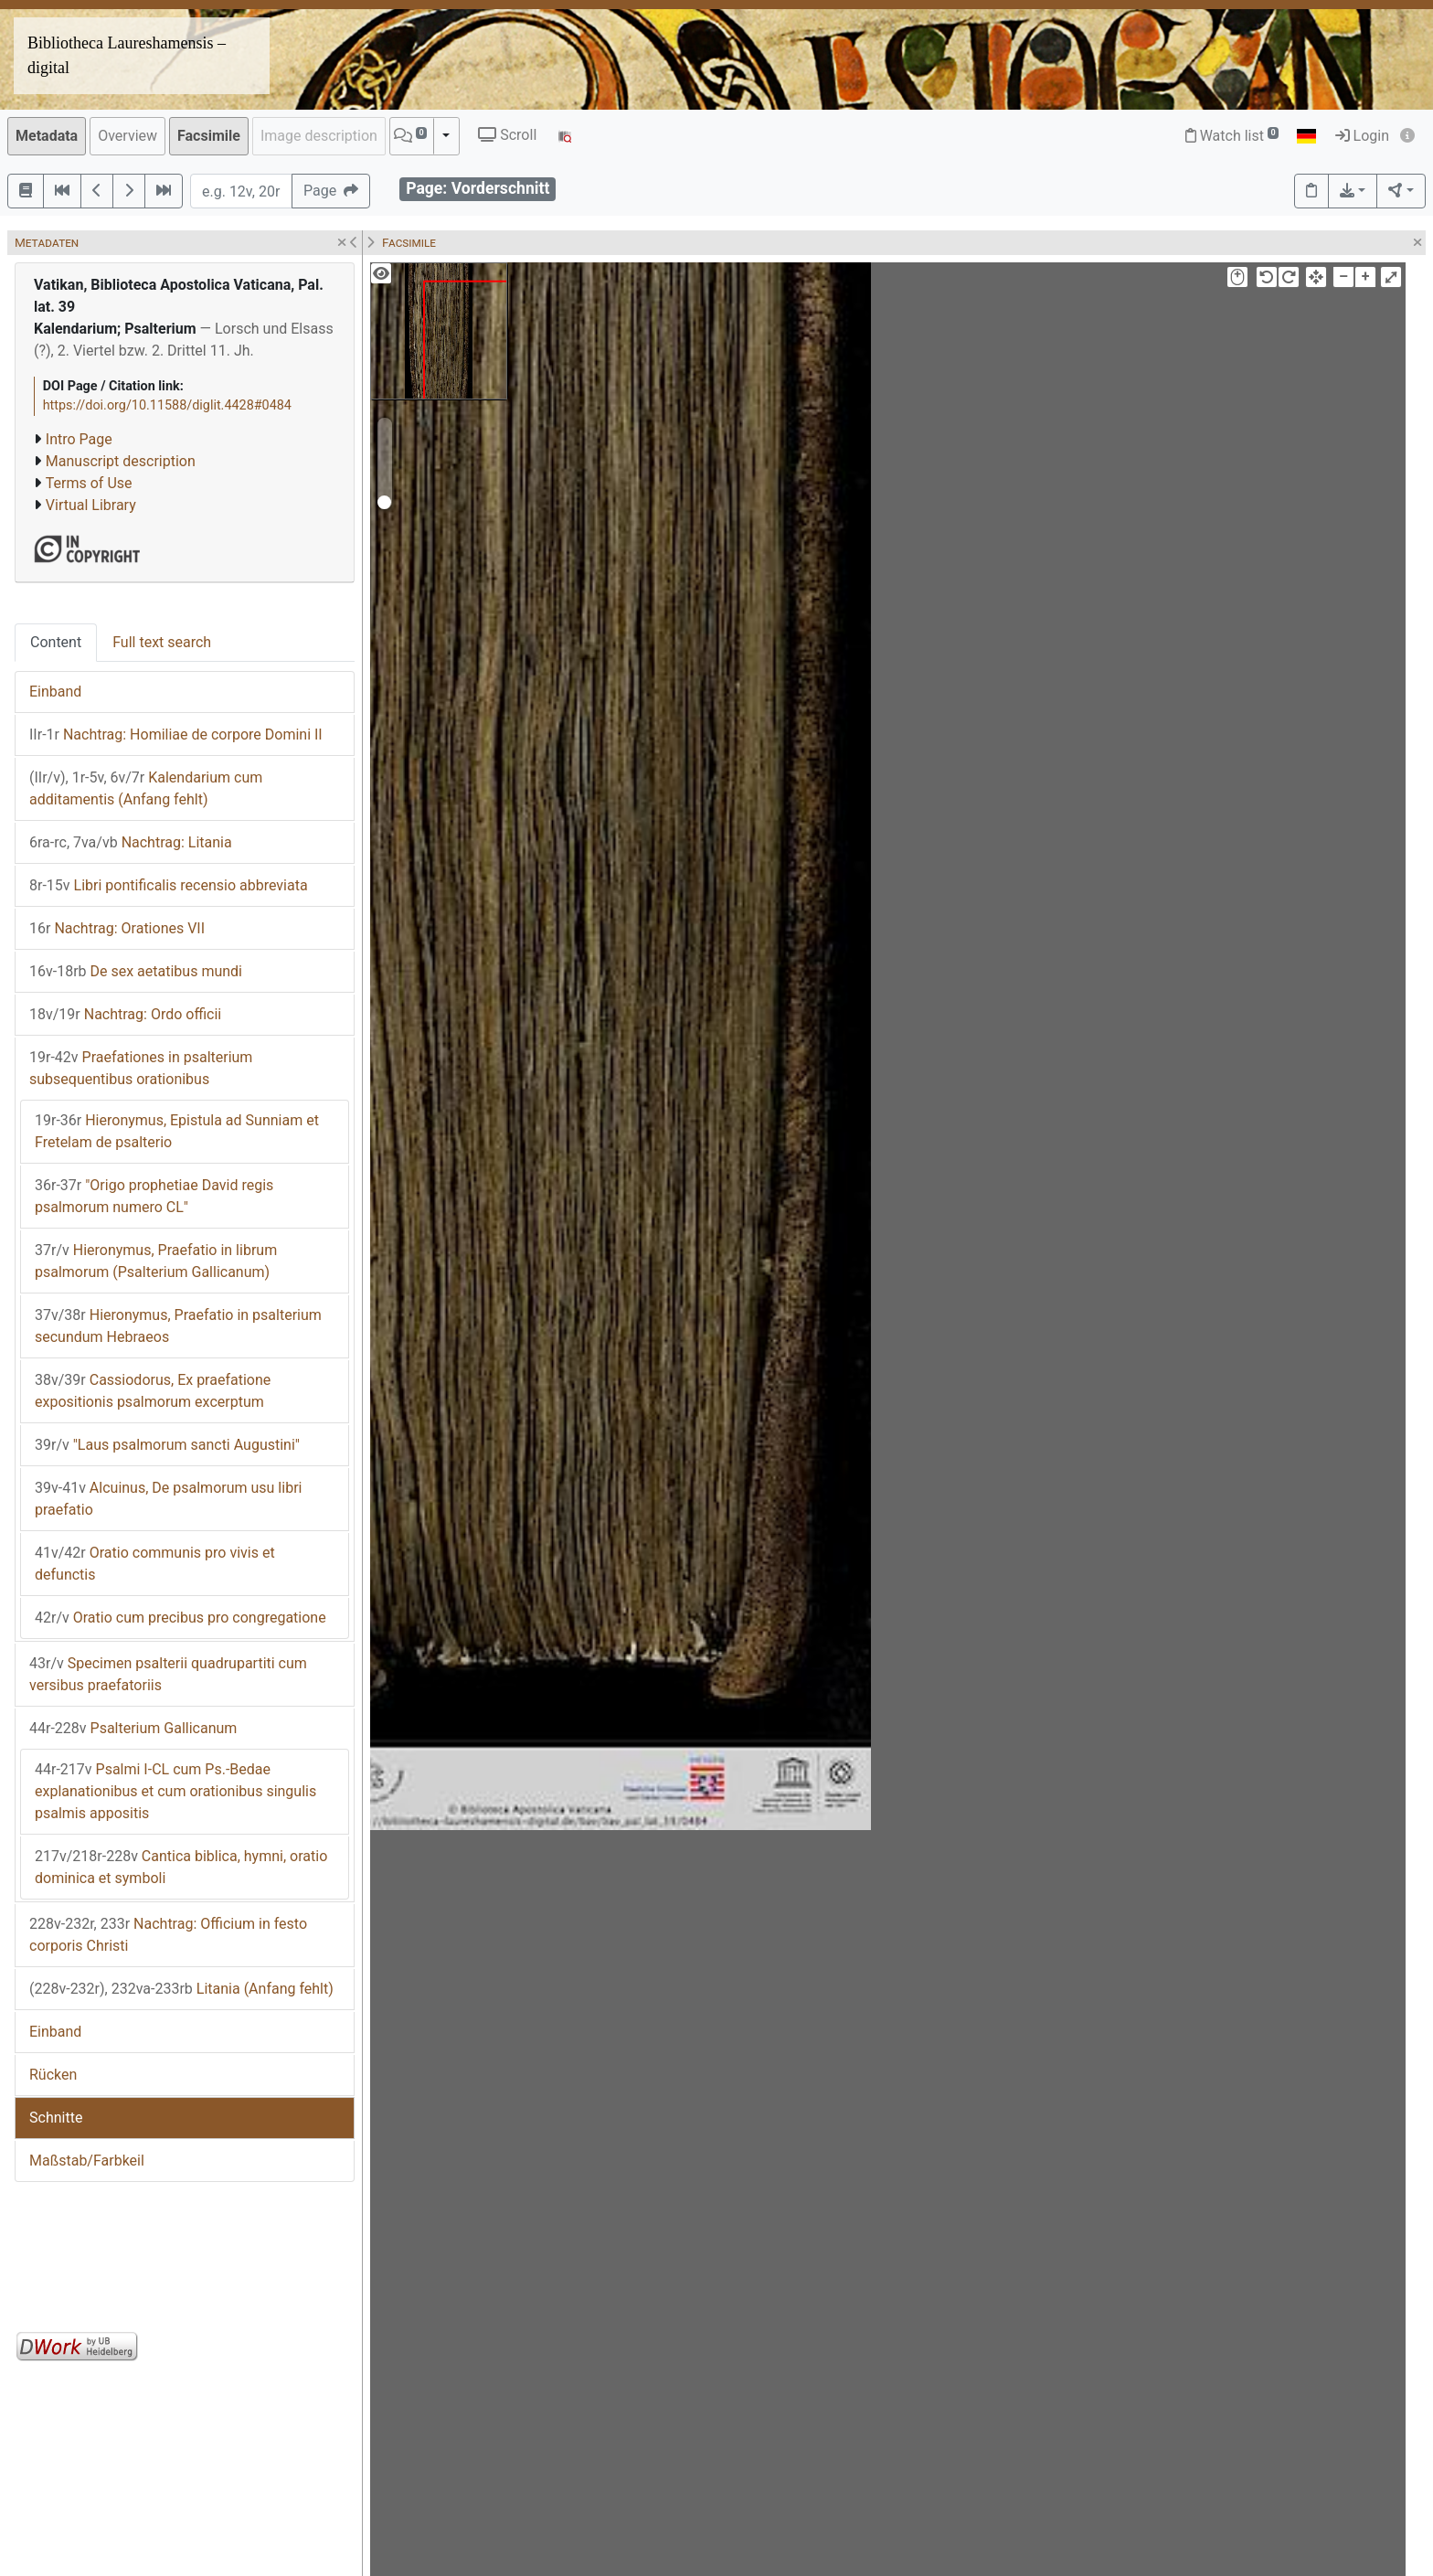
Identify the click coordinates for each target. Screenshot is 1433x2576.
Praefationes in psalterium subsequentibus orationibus (140, 1068)
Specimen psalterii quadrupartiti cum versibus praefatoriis (168, 1674)
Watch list (1232, 135)
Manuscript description (121, 461)
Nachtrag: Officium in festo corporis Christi (168, 1934)
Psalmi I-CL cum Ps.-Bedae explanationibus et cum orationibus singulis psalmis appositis (175, 1791)
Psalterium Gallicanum (133, 1728)
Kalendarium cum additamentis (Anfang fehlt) (145, 788)
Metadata (47, 135)
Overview (127, 135)
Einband (55, 691)
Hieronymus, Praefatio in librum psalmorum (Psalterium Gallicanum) (156, 1261)
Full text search (161, 642)
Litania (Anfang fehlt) (181, 1988)
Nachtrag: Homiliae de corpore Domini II (176, 734)
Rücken (53, 2074)
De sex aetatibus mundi (135, 971)
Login (1362, 135)
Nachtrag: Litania (130, 842)
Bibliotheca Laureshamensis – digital (126, 55)
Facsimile (208, 135)
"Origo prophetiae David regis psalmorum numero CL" (154, 1196)
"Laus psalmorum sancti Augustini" (167, 1444)
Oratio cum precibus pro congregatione (180, 1617)
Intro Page (79, 439)
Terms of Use (89, 483)
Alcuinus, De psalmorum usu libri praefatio (168, 1498)
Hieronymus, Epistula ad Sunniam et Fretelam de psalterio (177, 1131)
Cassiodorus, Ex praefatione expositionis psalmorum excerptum (153, 1390)
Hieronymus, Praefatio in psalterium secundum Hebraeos (178, 1326)
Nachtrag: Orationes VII (117, 928)
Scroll (507, 135)
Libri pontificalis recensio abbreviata (168, 885)
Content (55, 642)
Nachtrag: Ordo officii (125, 1014)
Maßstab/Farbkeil (86, 2160)
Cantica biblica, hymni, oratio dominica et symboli (181, 1867)
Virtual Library (91, 505)
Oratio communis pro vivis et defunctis (155, 1563)
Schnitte (55, 2117)
